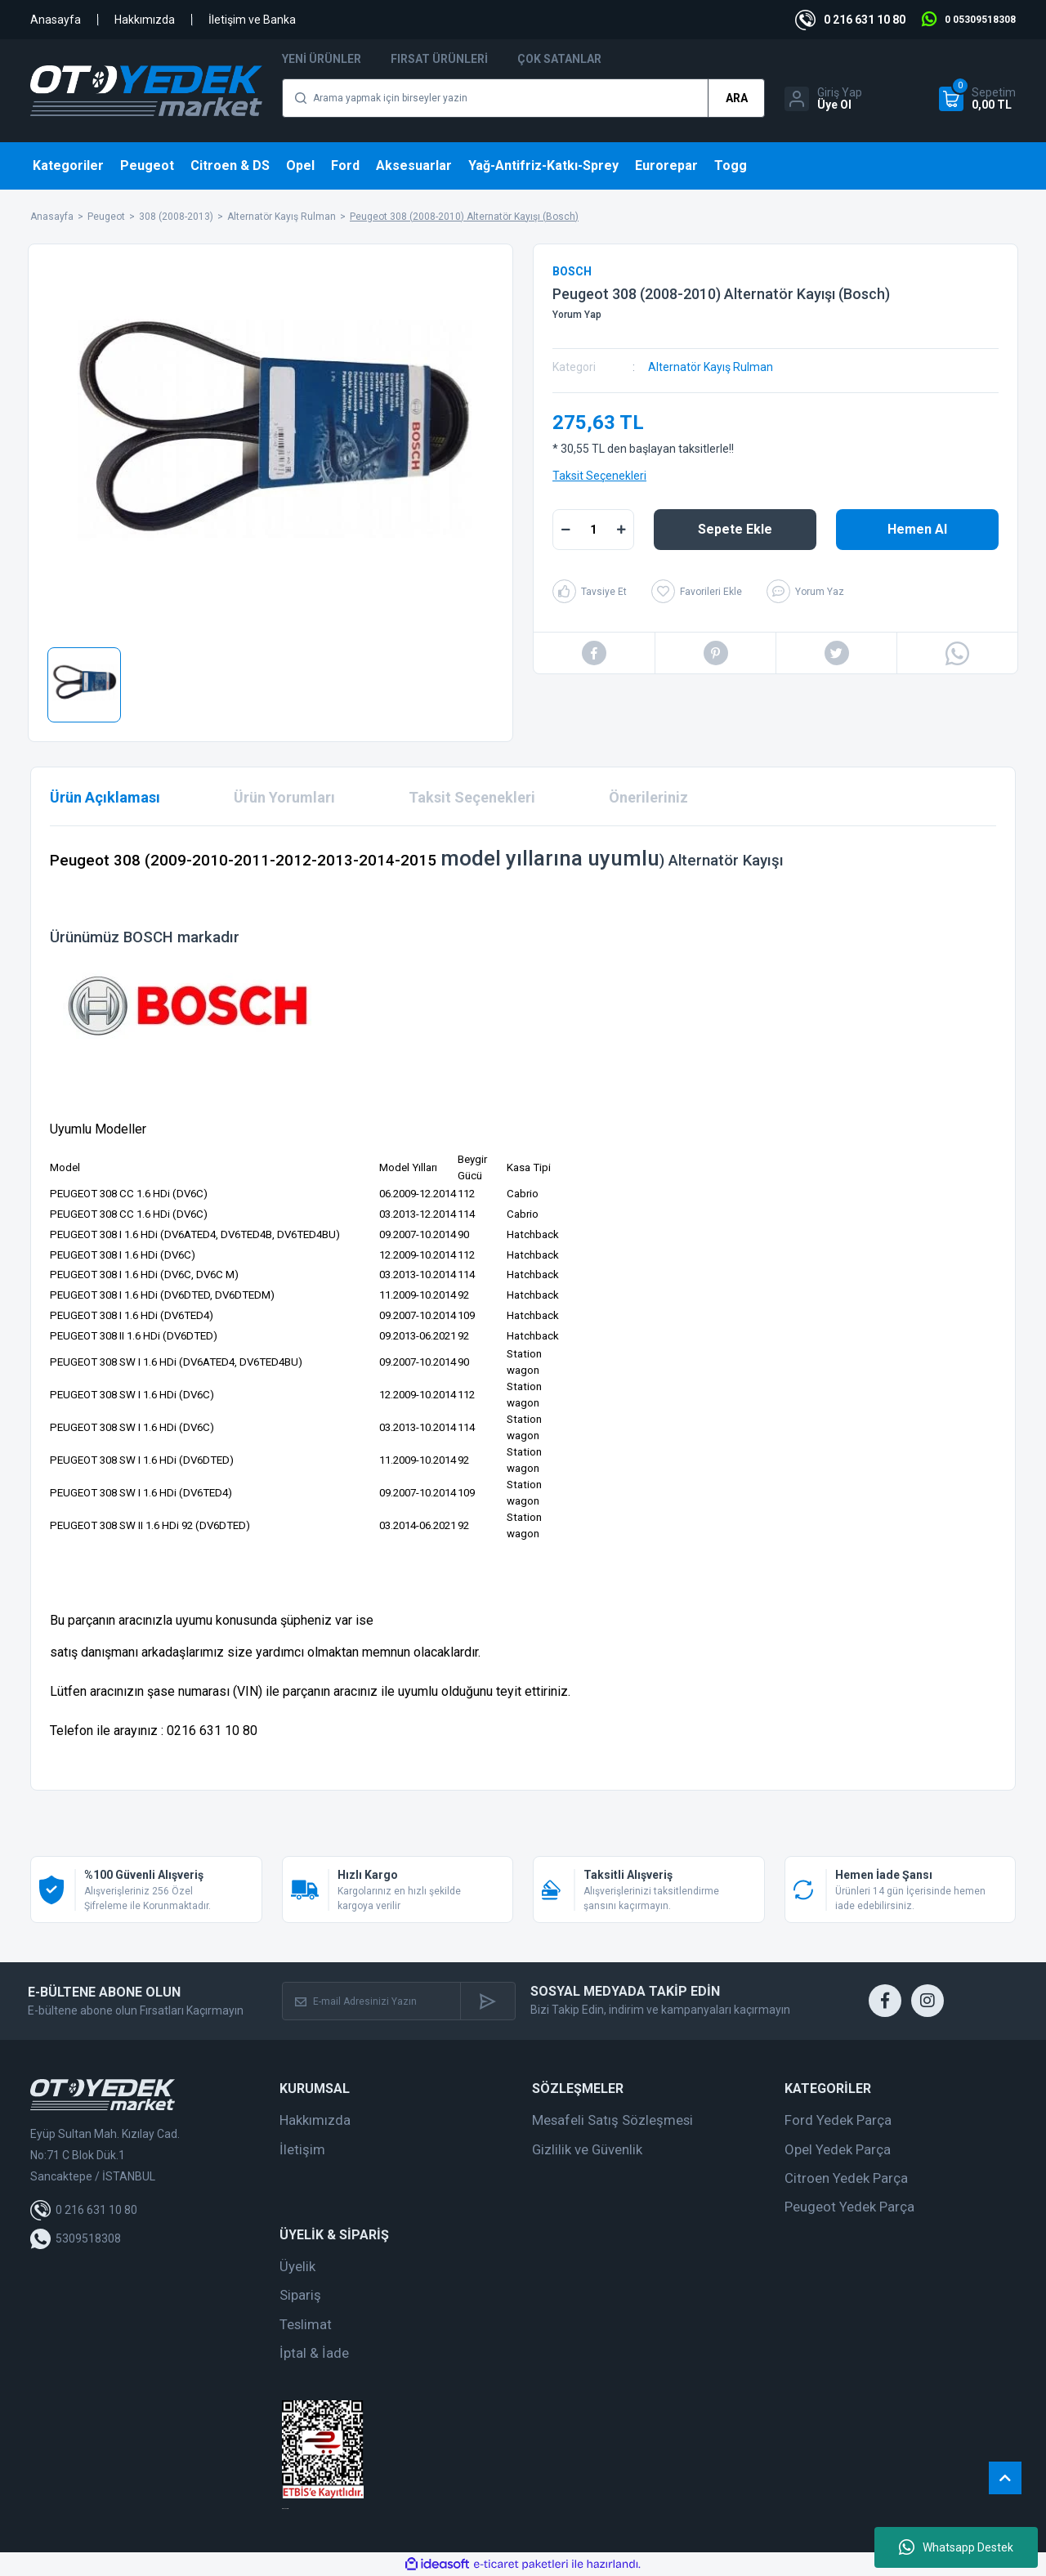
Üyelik (297, 2266)
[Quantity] (593, 529)
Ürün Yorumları (284, 797)
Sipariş (300, 2295)
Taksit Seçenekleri (599, 475)
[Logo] (146, 90)
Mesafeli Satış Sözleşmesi (612, 2120)
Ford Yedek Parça (838, 2120)
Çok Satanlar (559, 58)
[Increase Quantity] (621, 529)
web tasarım (285, 2508)
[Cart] (977, 99)
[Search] (523, 98)
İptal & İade (314, 2353)
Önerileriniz (648, 797)
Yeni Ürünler (321, 58)
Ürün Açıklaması (105, 797)
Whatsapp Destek (956, 2547)
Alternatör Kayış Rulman (710, 366)
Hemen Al (917, 529)
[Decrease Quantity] (565, 529)
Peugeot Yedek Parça (849, 2206)
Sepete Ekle (735, 529)
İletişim (302, 2149)
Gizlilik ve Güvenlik (587, 2149)
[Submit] (487, 2001)
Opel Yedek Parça (837, 2149)
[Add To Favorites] (696, 591)
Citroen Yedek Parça (846, 2178)
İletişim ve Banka (252, 19)
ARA (737, 98)
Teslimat (305, 2324)
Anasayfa (55, 19)
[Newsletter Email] (372, 2001)
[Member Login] (823, 99)
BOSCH (572, 271)
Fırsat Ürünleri (439, 58)
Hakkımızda (144, 19)
